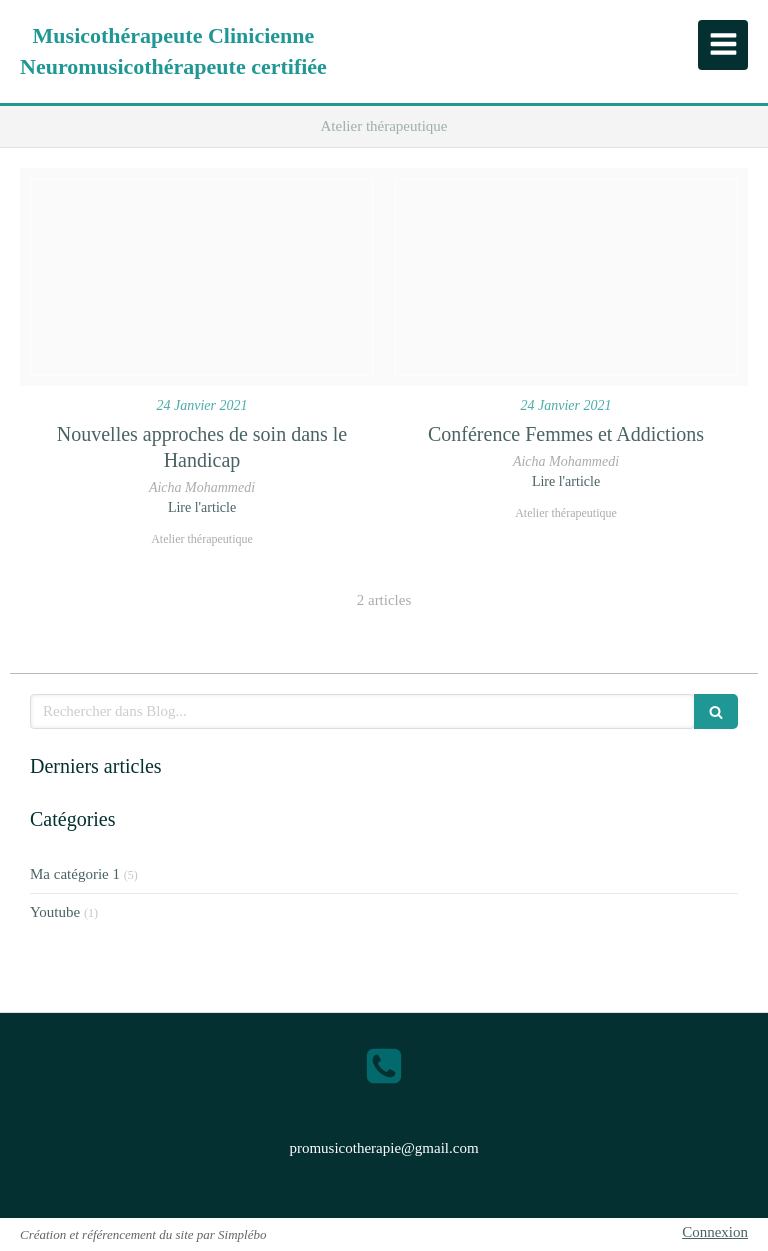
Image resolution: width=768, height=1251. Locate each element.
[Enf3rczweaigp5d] (202, 277)
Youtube (55, 912)
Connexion (715, 1232)
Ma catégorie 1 (75, 874)
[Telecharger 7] (566, 277)
